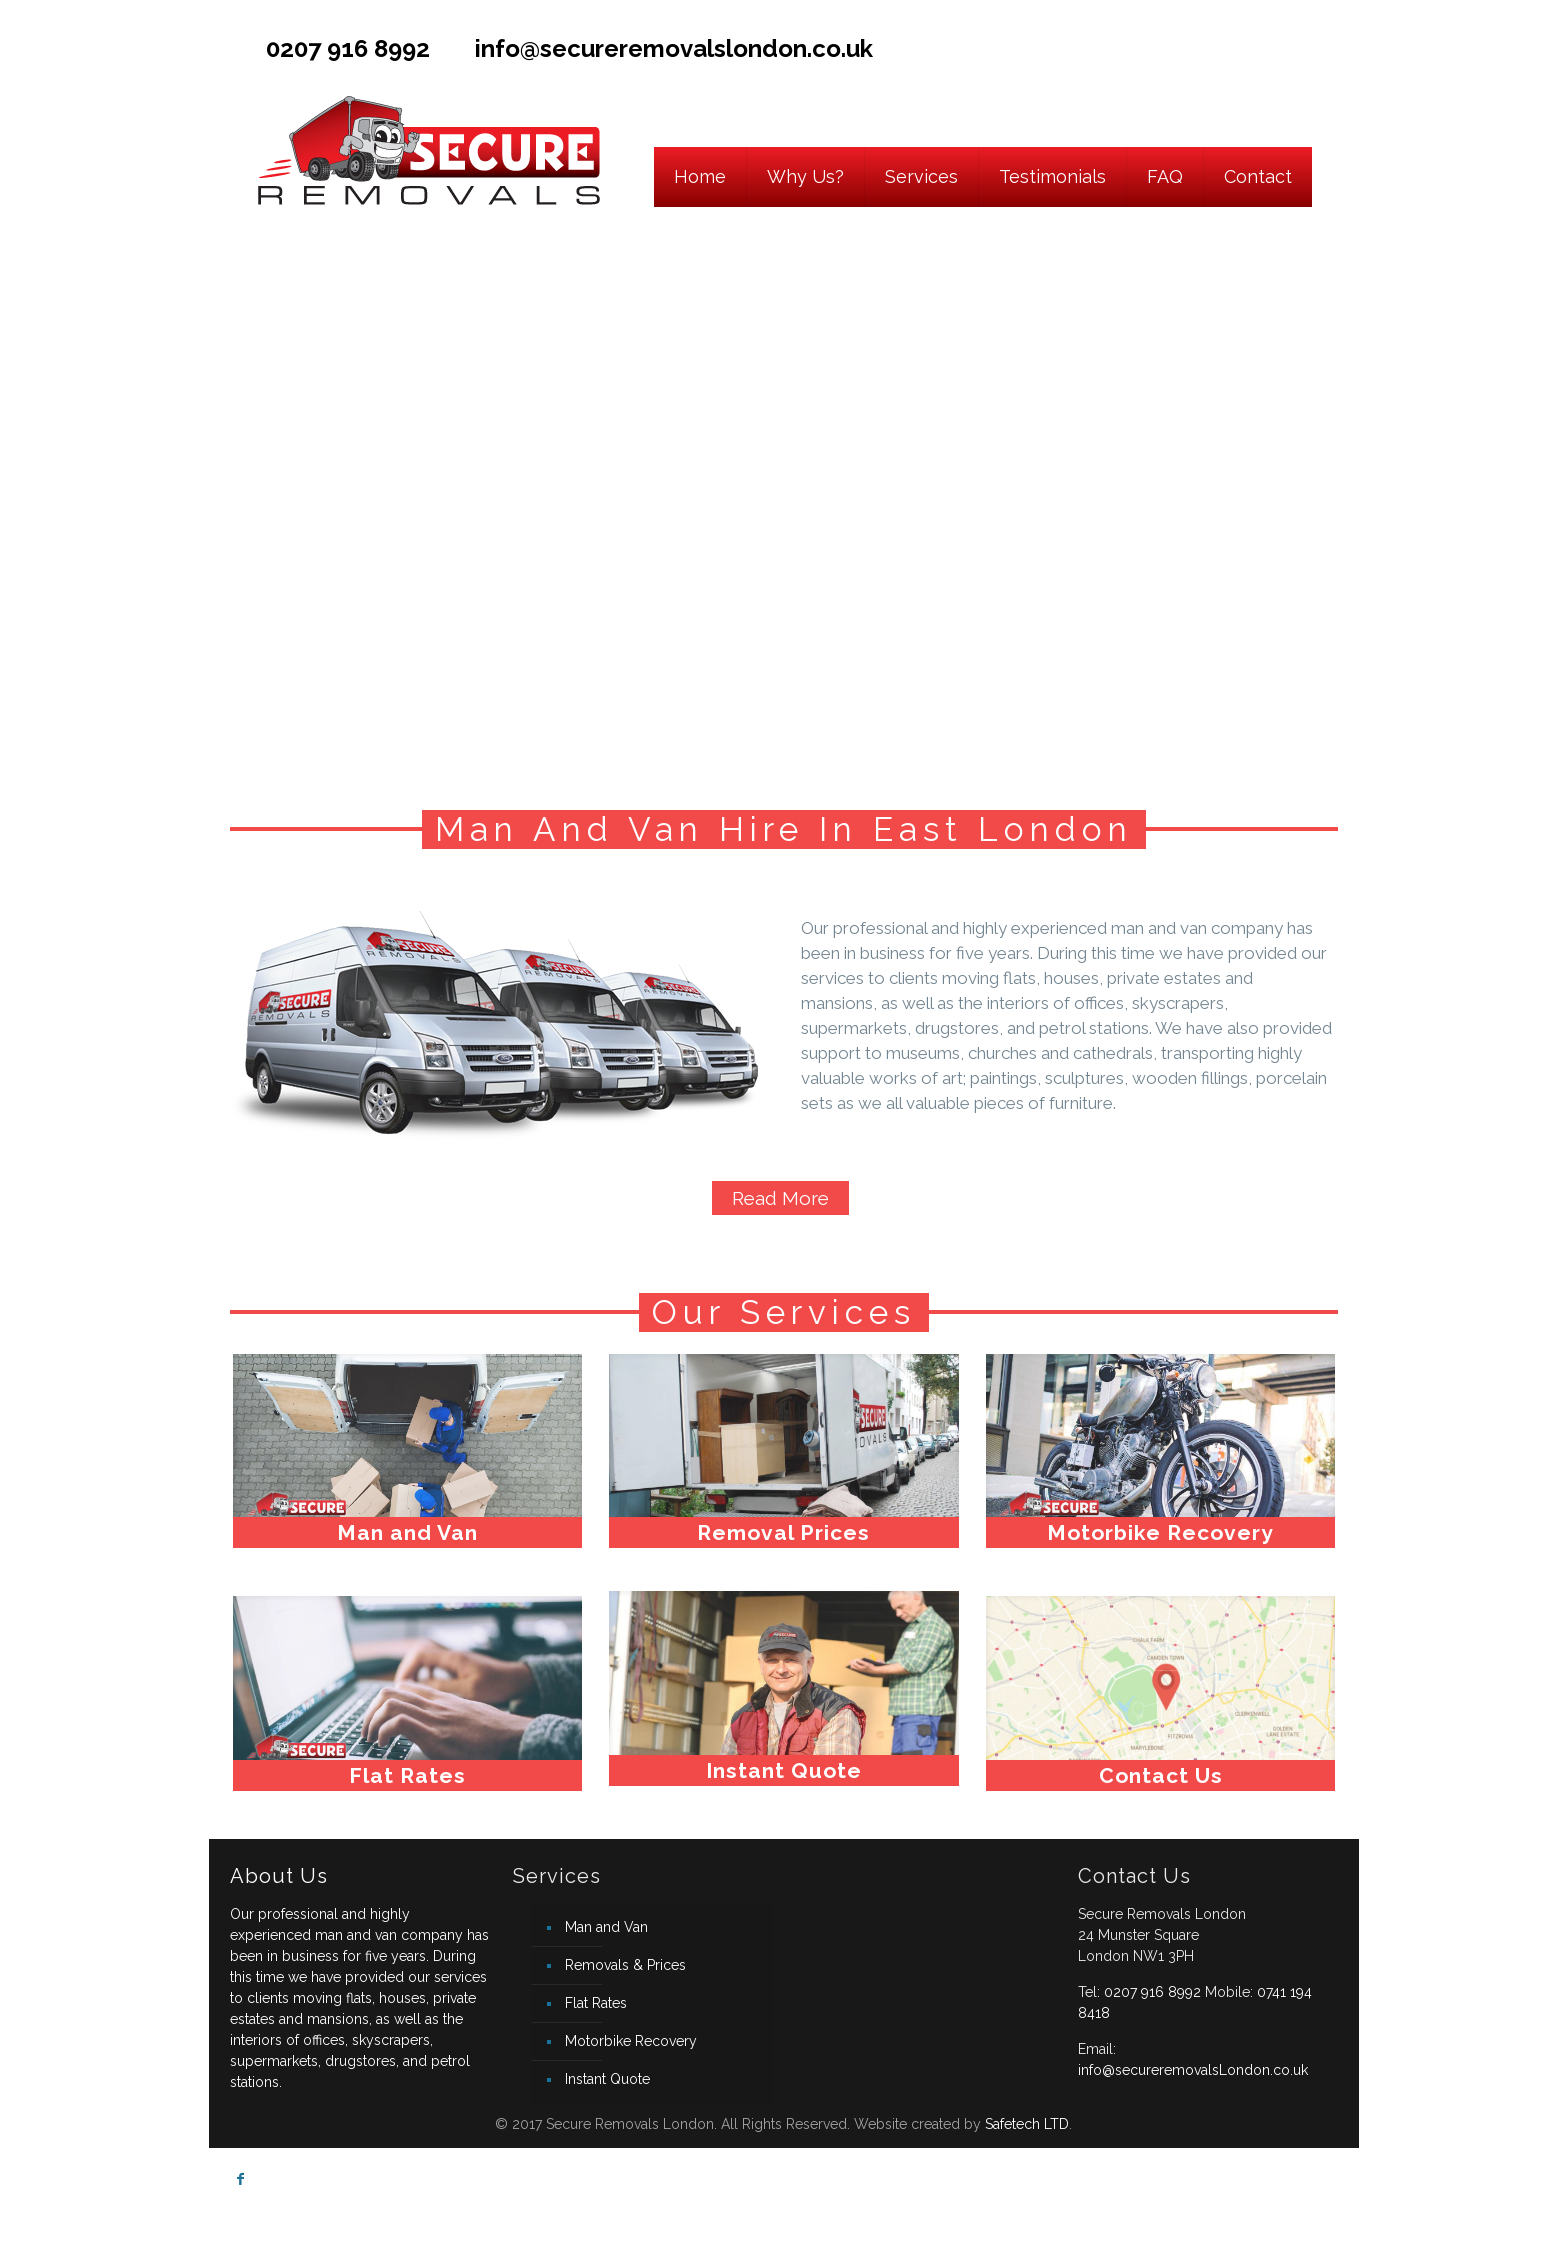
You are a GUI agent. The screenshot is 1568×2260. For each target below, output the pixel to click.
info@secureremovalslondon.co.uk (674, 48)
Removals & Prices (625, 1965)
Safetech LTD (1027, 2124)
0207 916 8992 (348, 48)
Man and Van (606, 1927)
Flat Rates (596, 2003)
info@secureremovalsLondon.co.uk (1193, 2070)
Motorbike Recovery (631, 2041)
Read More (780, 1198)
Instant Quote (607, 2079)
